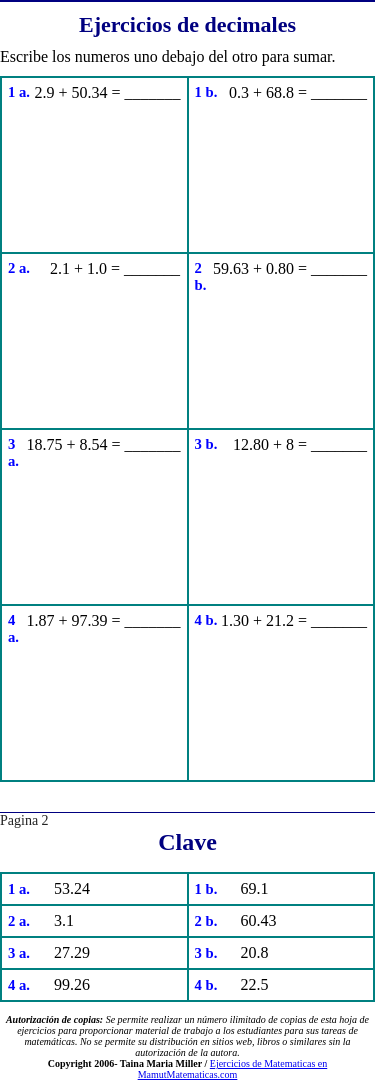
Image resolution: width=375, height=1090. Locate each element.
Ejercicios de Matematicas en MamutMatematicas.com (233, 1069)
